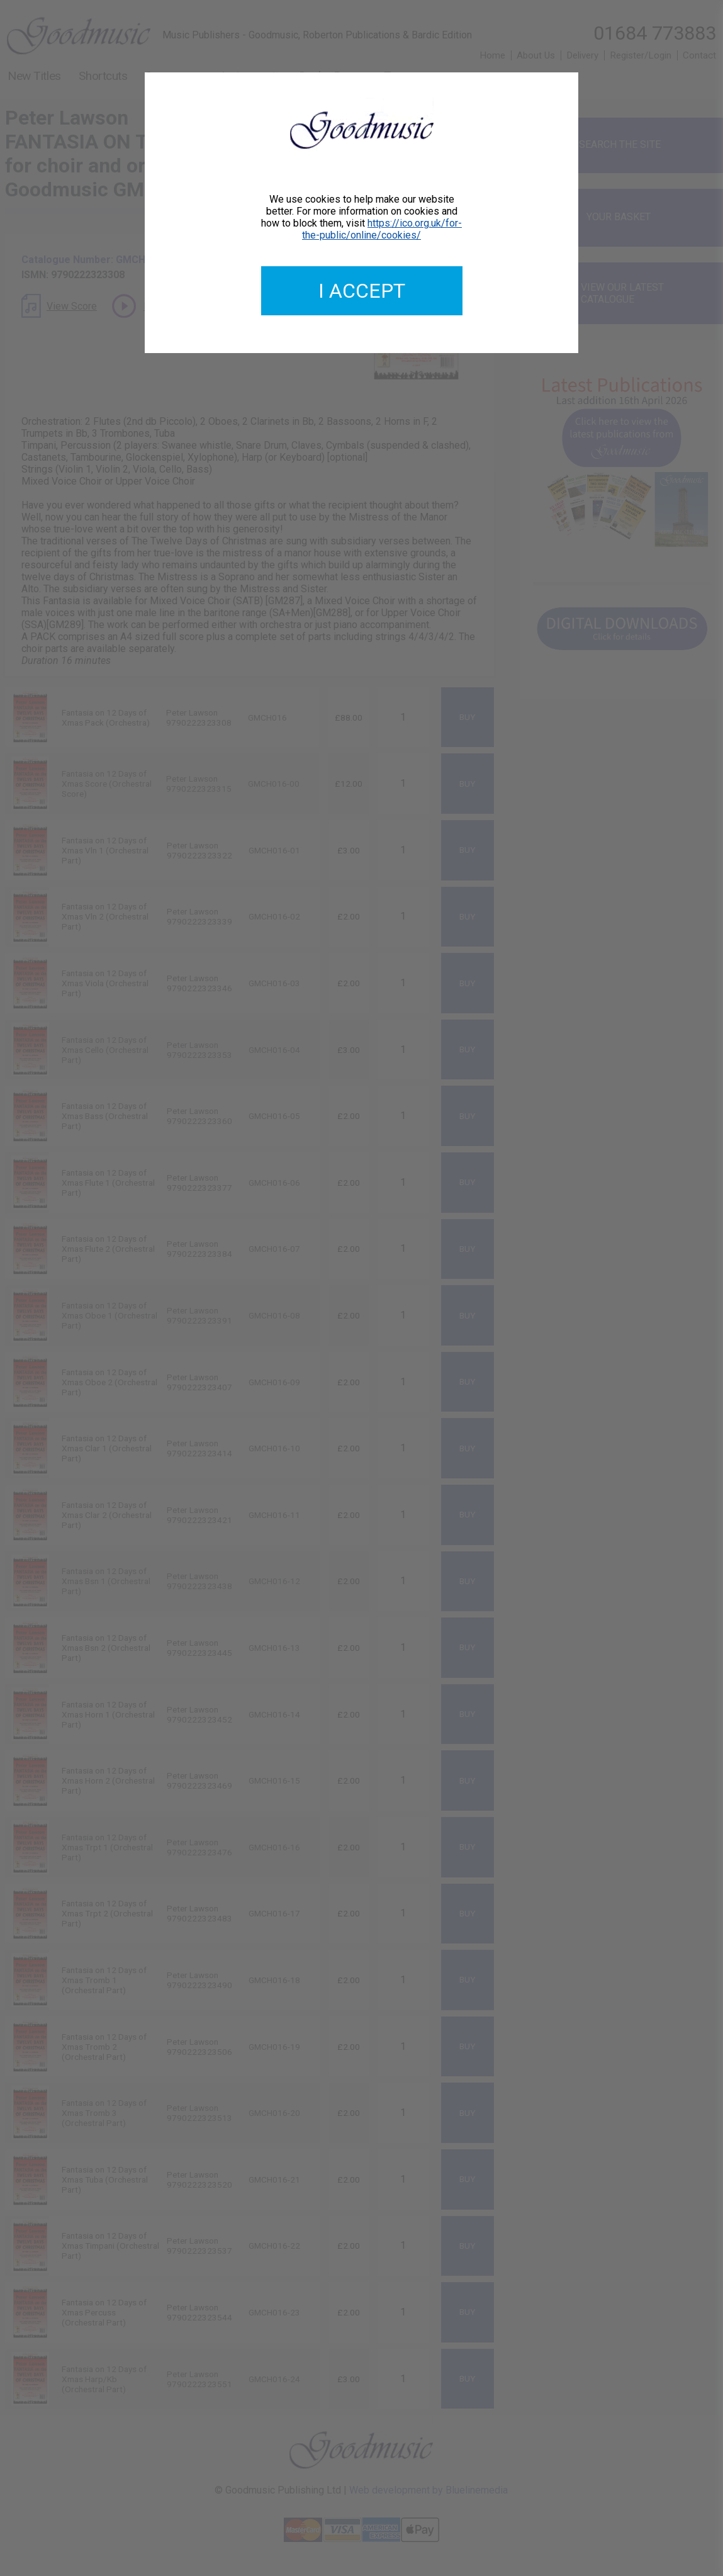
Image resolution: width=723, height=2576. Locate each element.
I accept (361, 291)
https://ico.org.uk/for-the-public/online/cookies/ (382, 229)
